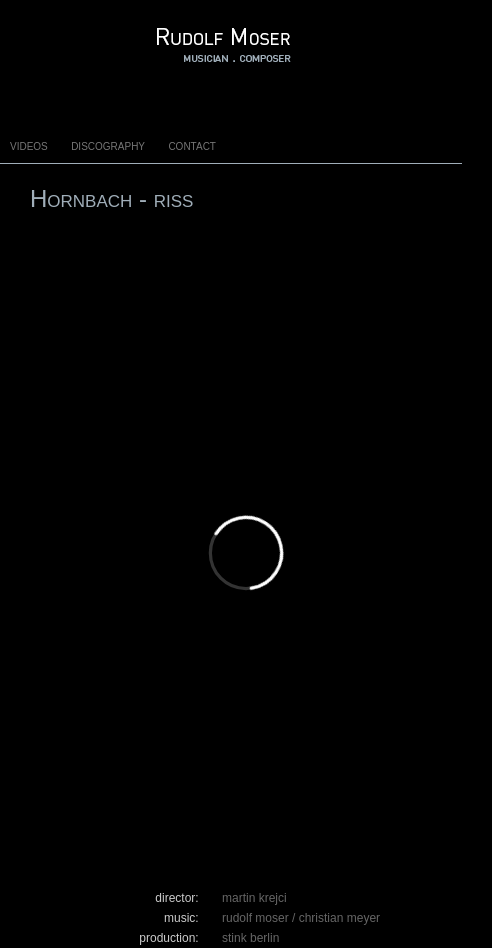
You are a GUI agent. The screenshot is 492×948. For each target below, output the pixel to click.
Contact (192, 145)
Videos (29, 145)
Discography (108, 145)
